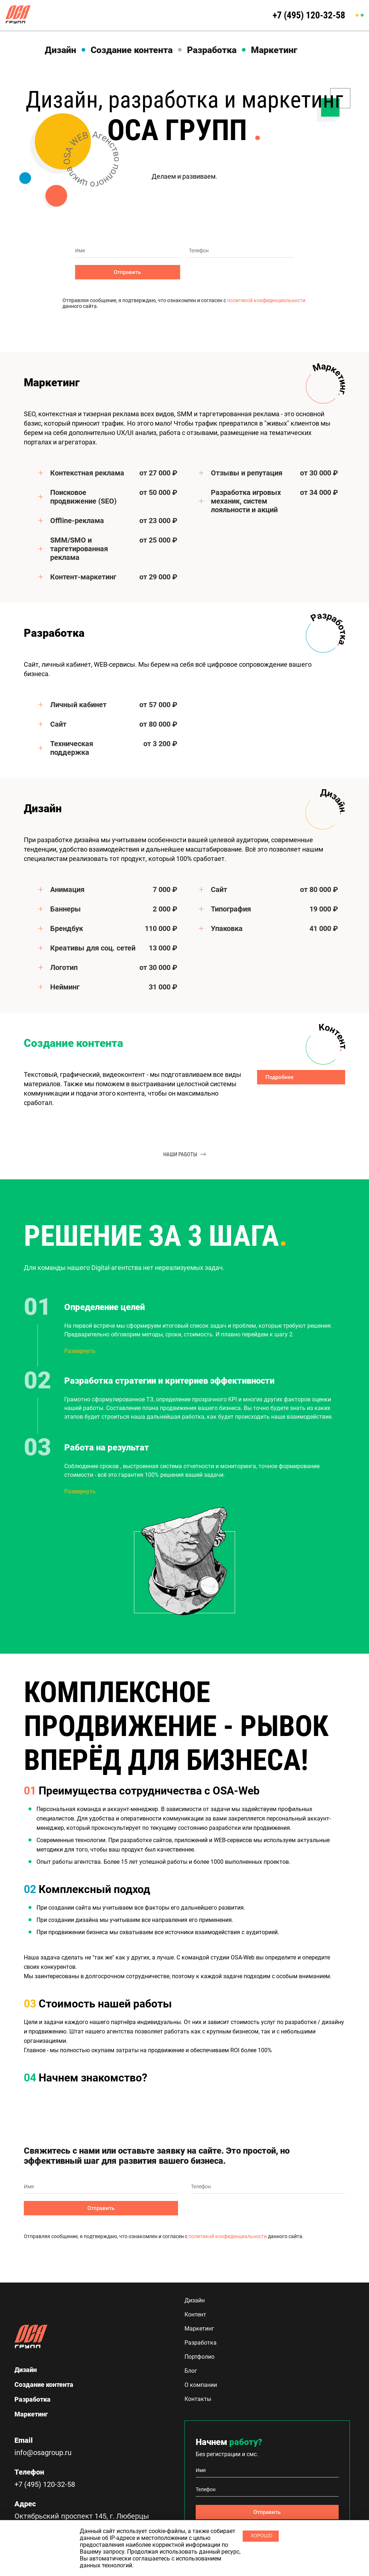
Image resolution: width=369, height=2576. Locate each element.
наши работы (184, 1154)
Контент (195, 2314)
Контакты (197, 2399)
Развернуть (80, 1351)
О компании (200, 2384)
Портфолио (199, 2356)
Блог (190, 2370)
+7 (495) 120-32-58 (309, 15)
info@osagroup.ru (42, 2452)
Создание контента (132, 50)
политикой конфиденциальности (266, 300)
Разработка (211, 50)
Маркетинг (274, 50)
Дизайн (60, 50)
